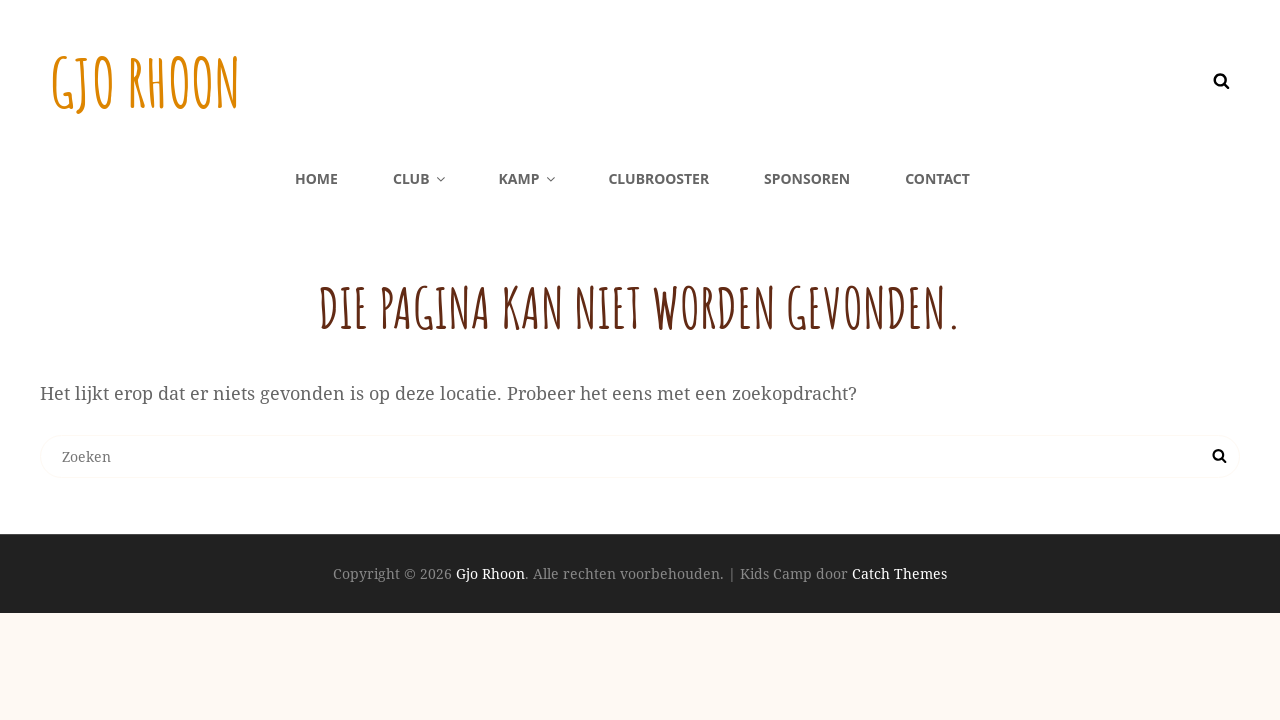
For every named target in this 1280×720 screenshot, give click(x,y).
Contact (937, 178)
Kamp (528, 178)
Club (421, 178)
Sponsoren (807, 178)
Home (316, 178)
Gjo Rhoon (152, 81)
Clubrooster (658, 178)
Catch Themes (899, 573)
